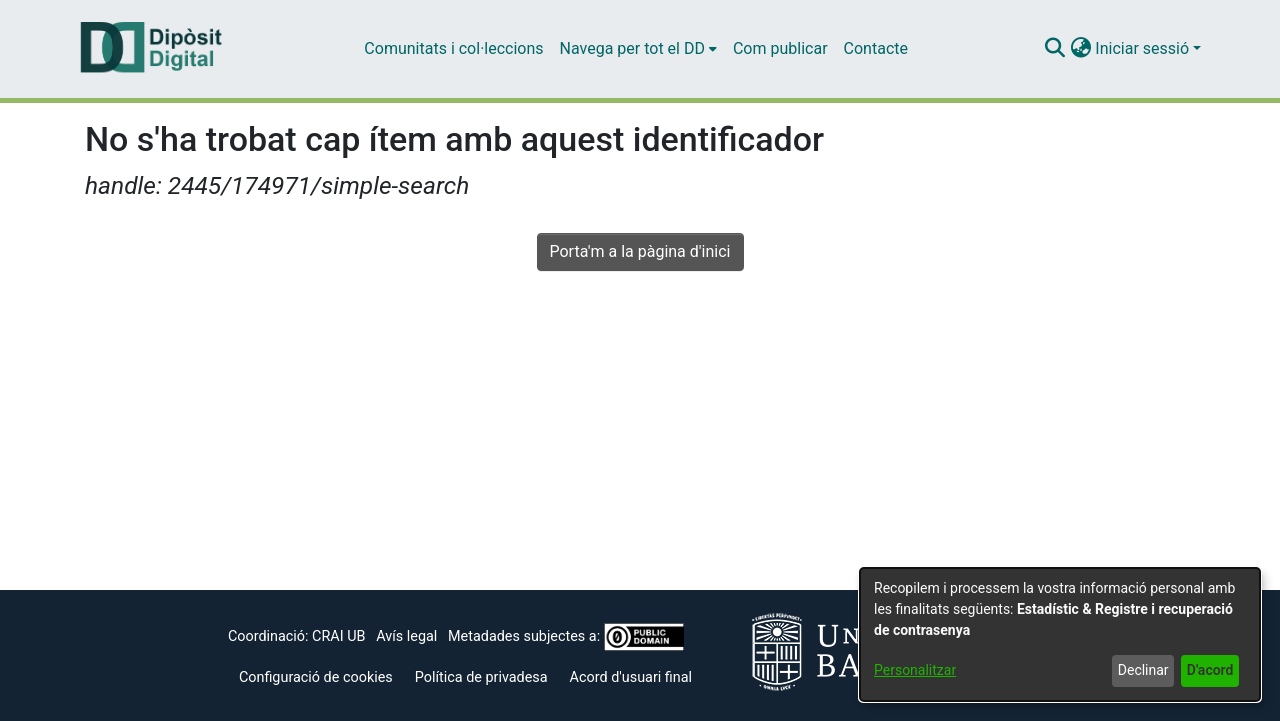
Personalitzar (915, 670)
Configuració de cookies (316, 677)
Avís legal (406, 636)
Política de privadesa (481, 677)
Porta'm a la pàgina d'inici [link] (640, 251)
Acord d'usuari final (631, 677)
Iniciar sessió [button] (1144, 48)
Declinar (1143, 670)
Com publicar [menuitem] (780, 48)
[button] (1054, 49)
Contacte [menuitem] (876, 48)
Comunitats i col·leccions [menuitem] (453, 48)
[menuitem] (638, 49)
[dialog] (1060, 634)
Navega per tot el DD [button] (632, 48)
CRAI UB (338, 636)
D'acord (1210, 670)
